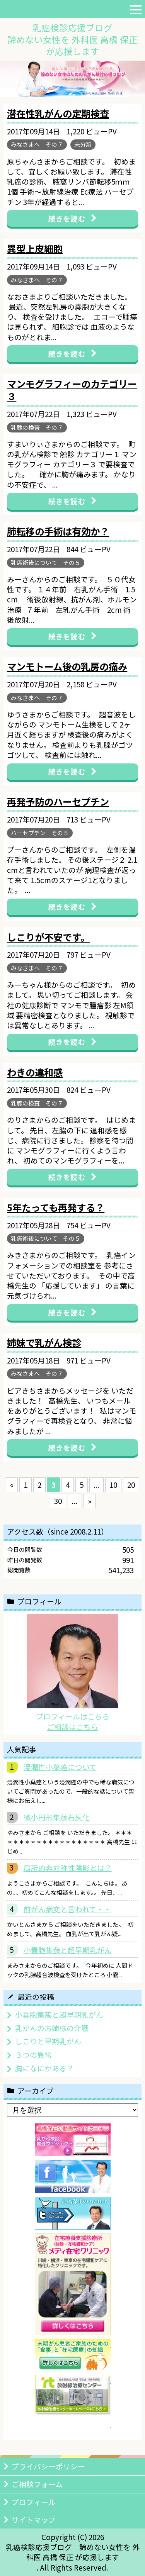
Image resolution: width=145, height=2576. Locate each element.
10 (113, 1484)
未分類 (83, 144)
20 (131, 1484)
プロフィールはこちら (72, 1716)
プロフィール (34, 2501)
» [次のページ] (89, 1501)
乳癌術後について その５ (45, 562)
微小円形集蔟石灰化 (57, 1817)
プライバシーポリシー (48, 2466)
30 (58, 1501)
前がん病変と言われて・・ (67, 1909)
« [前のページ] (12, 1484)
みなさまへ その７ (37, 144)
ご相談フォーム (37, 2484)
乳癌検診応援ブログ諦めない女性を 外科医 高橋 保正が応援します (72, 39)
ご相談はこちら (72, 1726)
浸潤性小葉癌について (60, 1767)
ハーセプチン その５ (40, 833)
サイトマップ (34, 2519)
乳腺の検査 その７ (37, 427)
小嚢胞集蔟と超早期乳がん (68, 1950)
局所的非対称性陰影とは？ (68, 1867)
